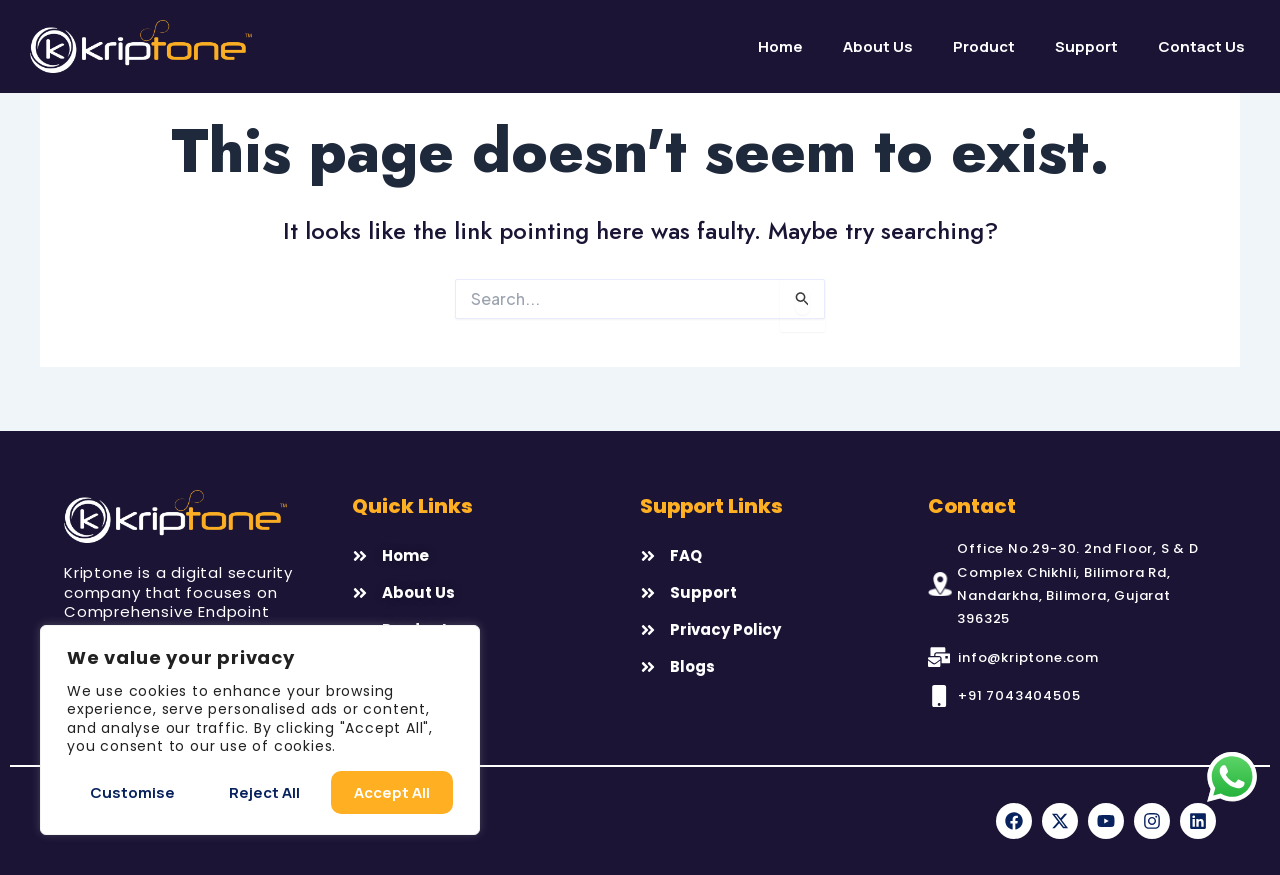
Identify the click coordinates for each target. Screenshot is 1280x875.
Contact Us (1201, 46)
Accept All (392, 792)
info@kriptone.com (1028, 657)
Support (1086, 46)
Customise (132, 792)
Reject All (264, 792)
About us (878, 46)
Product (984, 46)
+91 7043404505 (1019, 695)
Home (780, 46)
